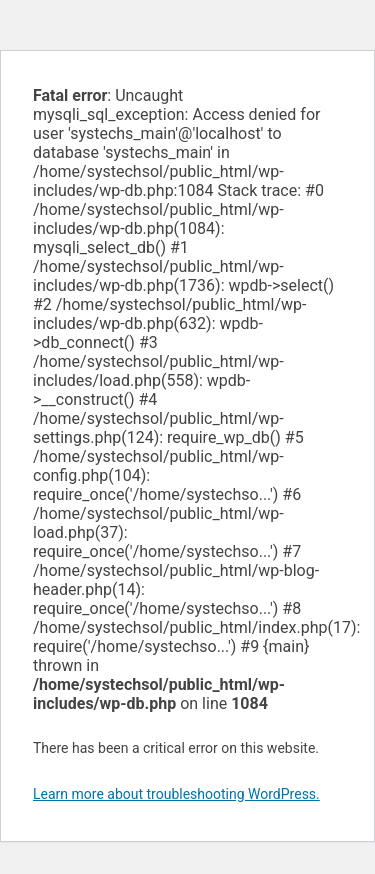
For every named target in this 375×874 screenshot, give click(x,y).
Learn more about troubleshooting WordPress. (176, 794)
